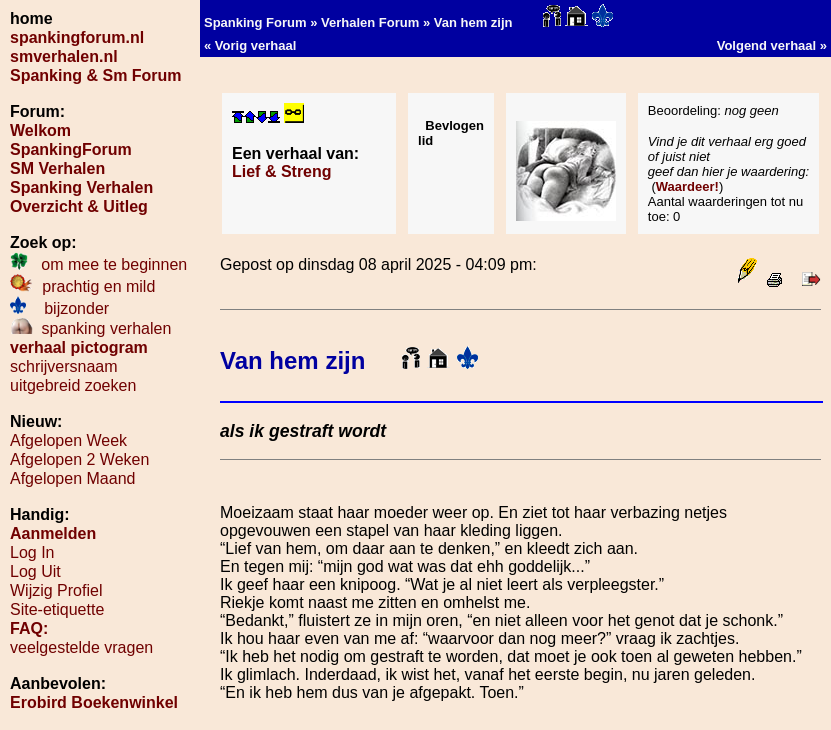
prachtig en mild (82, 286)
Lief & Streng (282, 171)
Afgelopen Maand (72, 478)
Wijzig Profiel (56, 590)
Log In (32, 552)
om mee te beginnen (98, 264)
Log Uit (35, 571)
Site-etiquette (57, 609)
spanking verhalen (90, 328)
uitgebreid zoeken (73, 385)
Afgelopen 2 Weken (79, 459)
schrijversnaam (64, 366)
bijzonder (59, 308)
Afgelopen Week (68, 440)
